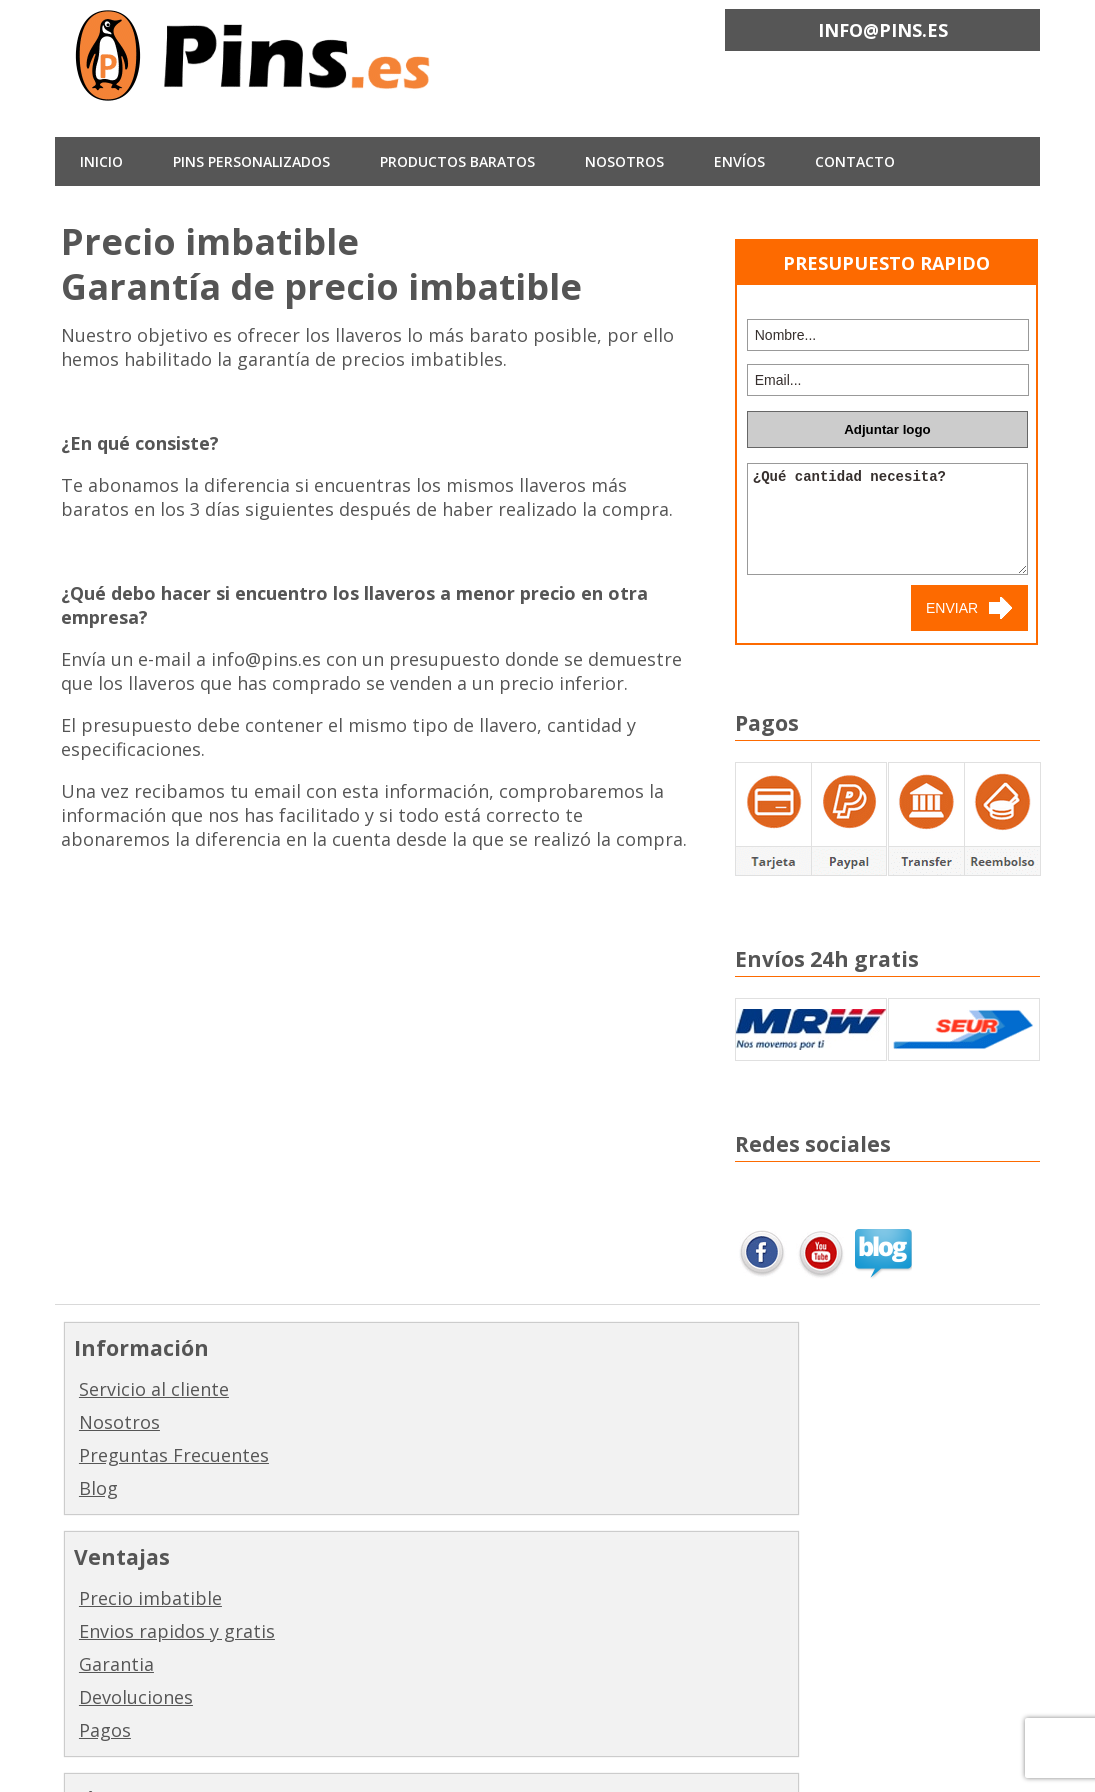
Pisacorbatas (628, 1521)
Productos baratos (457, 161)
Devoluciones (382, 1488)
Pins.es (195, 1762)
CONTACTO (855, 161)
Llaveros (608, 1422)
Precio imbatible (396, 1389)
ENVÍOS (739, 161)
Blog (98, 1488)
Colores (604, 1644)
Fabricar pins (629, 1389)
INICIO (101, 161)
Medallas (610, 1455)
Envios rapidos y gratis (423, 1422)
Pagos (351, 1521)
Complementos (638, 1677)
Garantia (362, 1455)
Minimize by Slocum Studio (442, 1762)
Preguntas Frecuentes (174, 1455)
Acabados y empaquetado (632, 1599)
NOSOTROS (624, 161)
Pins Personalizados (251, 161)
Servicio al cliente (154, 1389)
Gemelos (609, 1488)
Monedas (611, 1554)
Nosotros (119, 1422)
